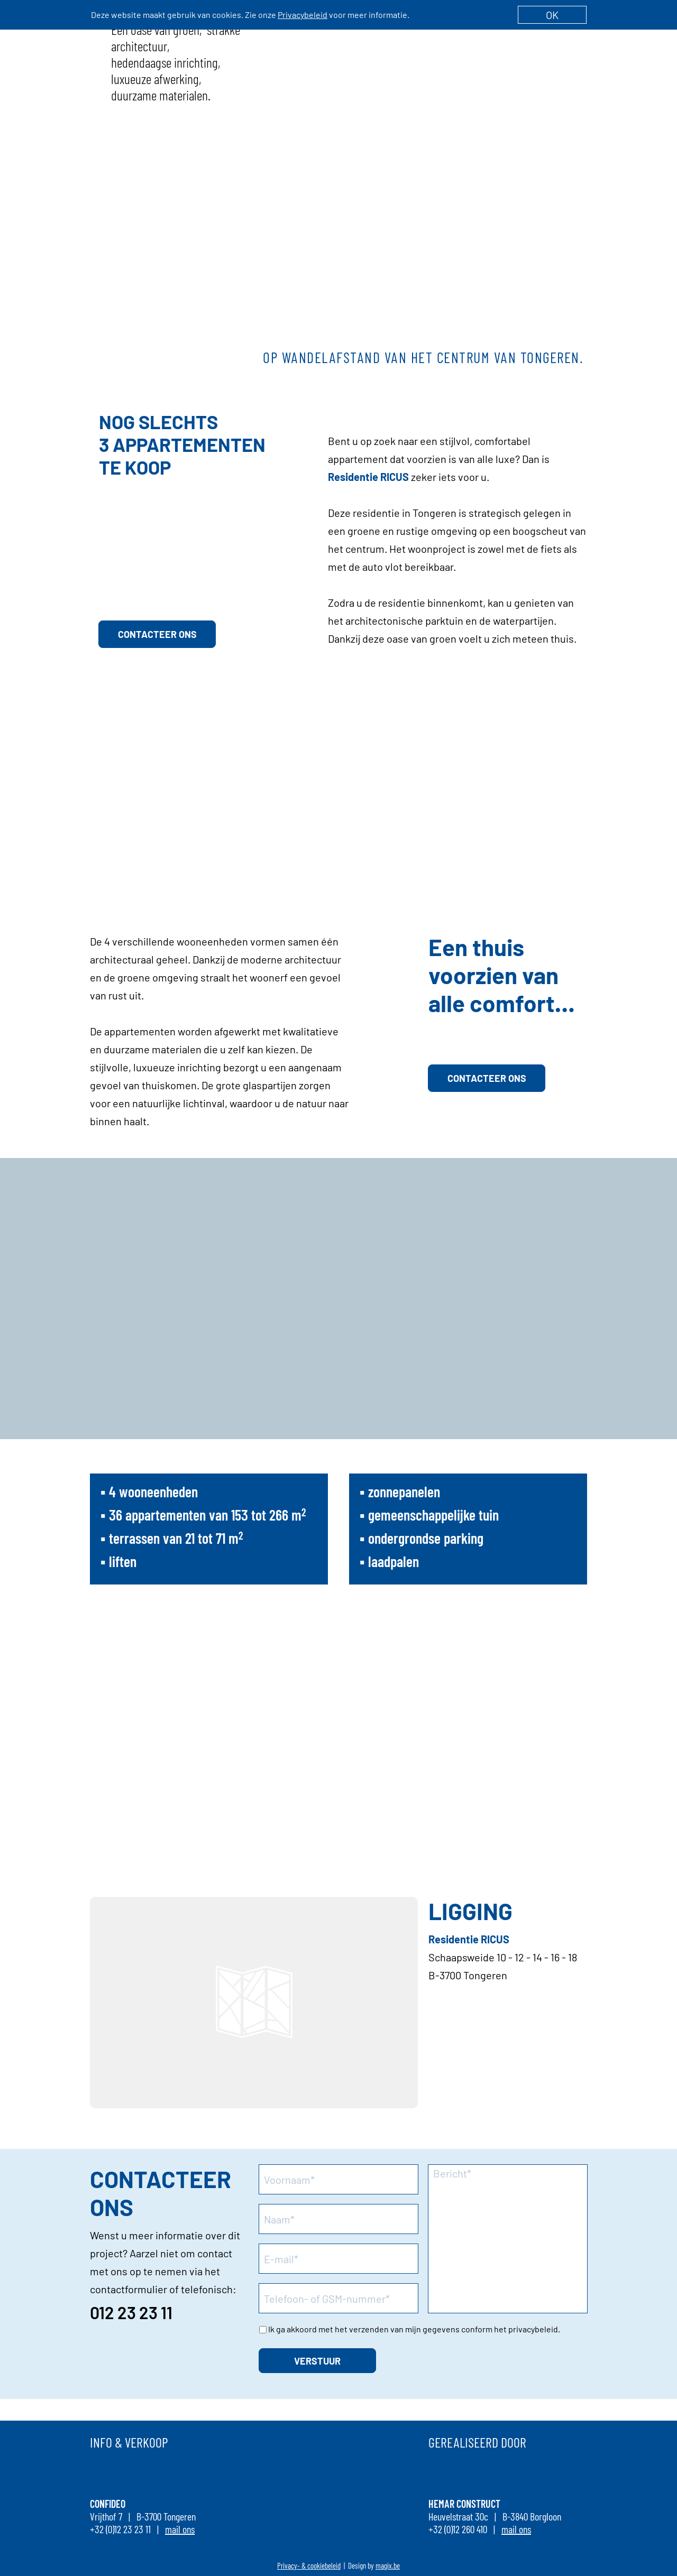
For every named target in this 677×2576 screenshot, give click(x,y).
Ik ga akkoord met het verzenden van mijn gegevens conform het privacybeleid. (414, 2329)
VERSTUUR (317, 2361)
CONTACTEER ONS (157, 634)
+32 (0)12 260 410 (457, 2529)
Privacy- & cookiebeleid (309, 2565)
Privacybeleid (302, 15)
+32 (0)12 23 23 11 (120, 2529)
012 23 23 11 (131, 2312)
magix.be (388, 2565)
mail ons (180, 2529)
